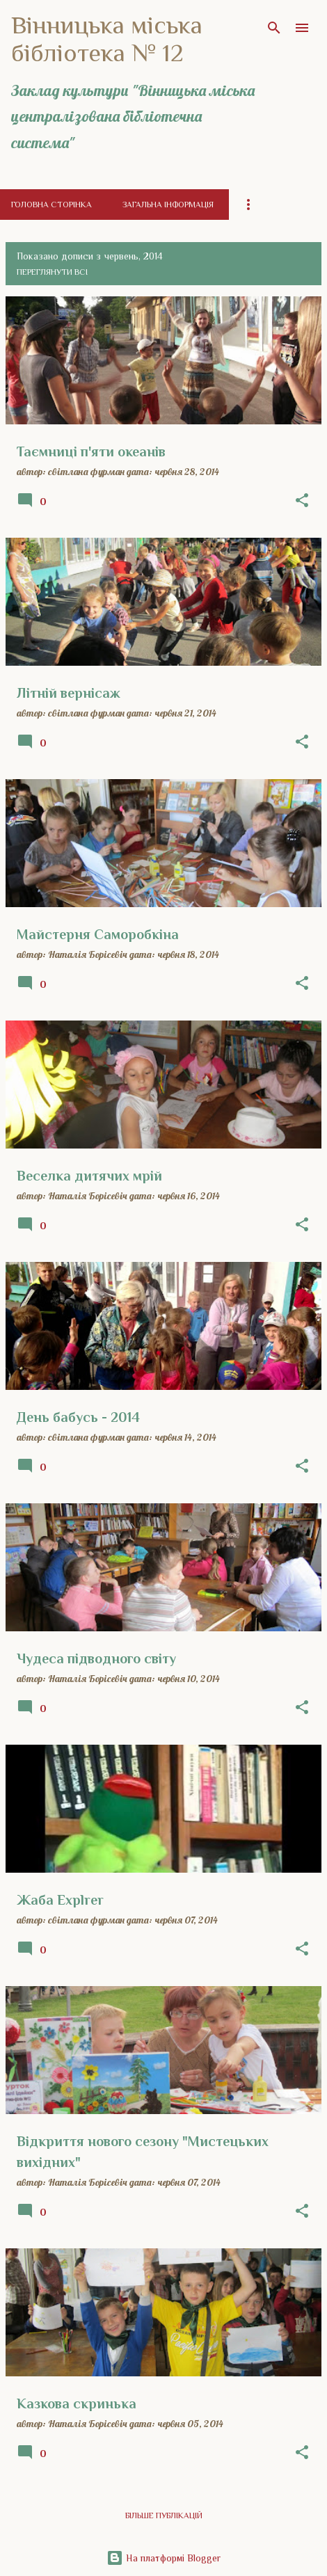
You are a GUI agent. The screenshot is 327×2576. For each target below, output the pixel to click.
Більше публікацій (163, 2515)
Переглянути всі (52, 272)
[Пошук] (274, 28)
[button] (302, 501)
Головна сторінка (51, 204)
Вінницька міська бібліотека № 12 (106, 39)
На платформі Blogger (163, 2557)
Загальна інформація (168, 204)
